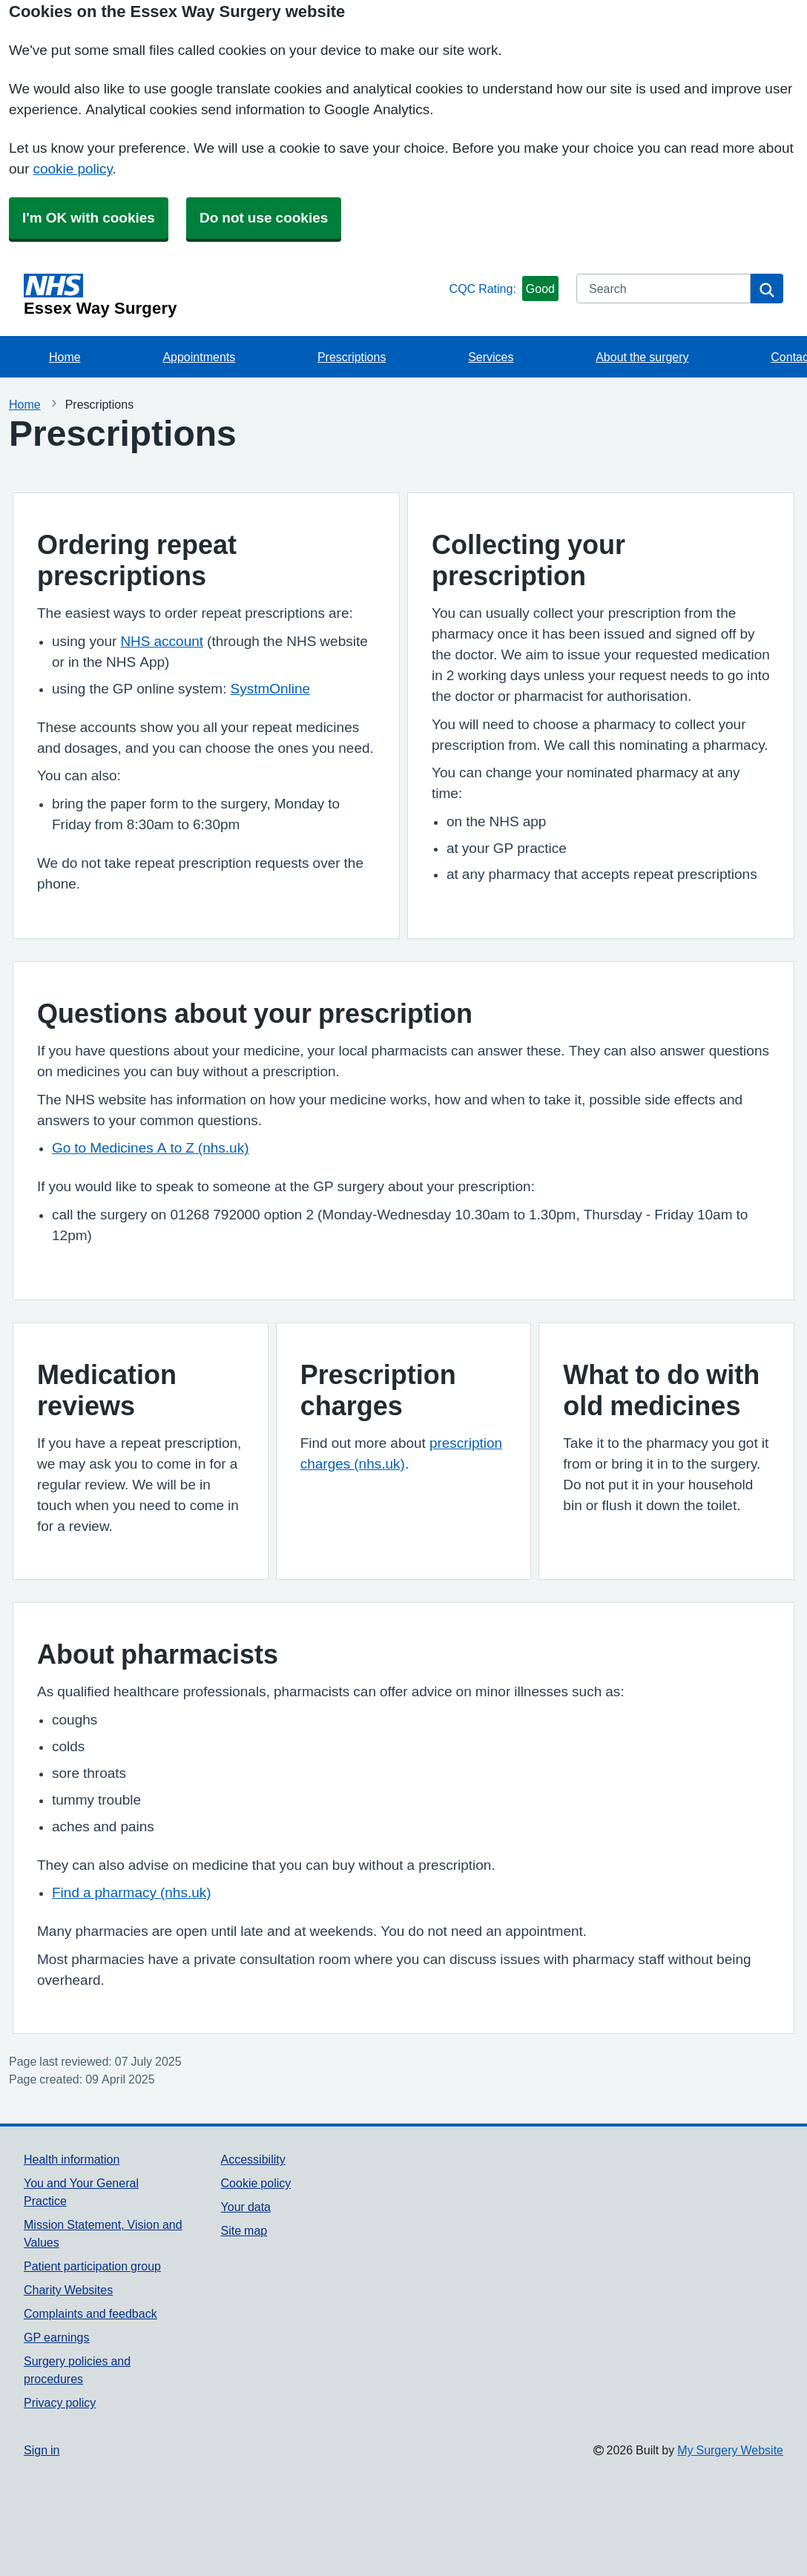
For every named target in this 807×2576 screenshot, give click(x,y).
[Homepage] (234, 295)
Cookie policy (256, 2183)
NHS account (161, 641)
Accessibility (253, 2159)
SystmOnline (270, 689)
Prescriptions (351, 357)
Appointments (198, 357)
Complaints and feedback (90, 2313)
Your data (246, 2207)
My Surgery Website (730, 2450)
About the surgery (642, 357)
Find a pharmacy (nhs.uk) (131, 1892)
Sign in (41, 2450)
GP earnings (57, 2337)
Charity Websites (68, 2290)
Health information (71, 2159)
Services (490, 357)
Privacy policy (60, 2402)
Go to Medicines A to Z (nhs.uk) (150, 1148)
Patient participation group (92, 2266)
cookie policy (72, 169)
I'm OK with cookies (88, 218)
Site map (244, 2230)
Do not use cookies (264, 218)
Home (65, 357)
